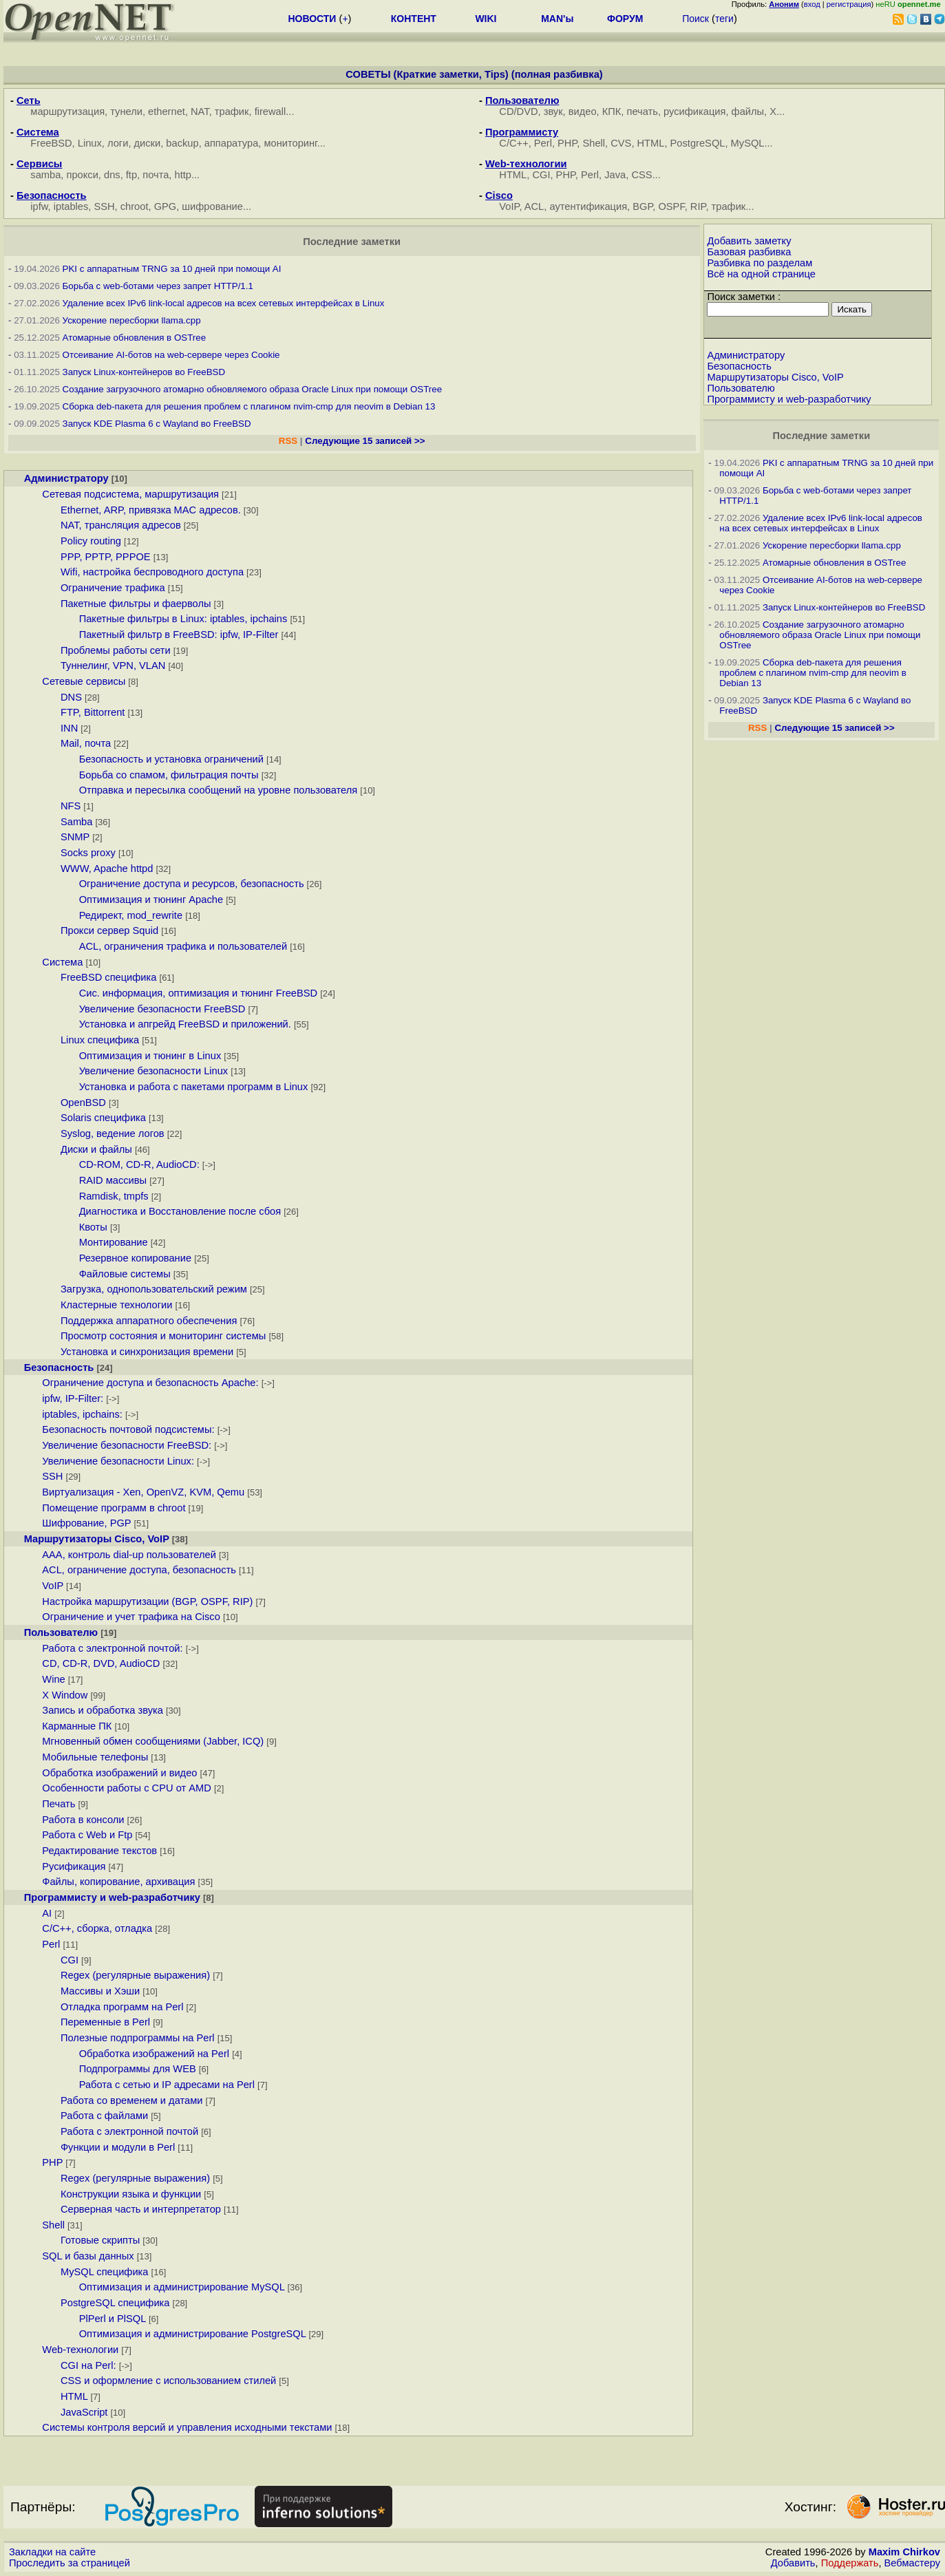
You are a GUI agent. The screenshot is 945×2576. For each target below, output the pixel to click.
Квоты (93, 1227)
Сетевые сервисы (83, 681)
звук (553, 111)
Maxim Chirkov (904, 2551)
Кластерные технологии (117, 1304)
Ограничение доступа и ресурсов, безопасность (191, 883)
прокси (82, 174)
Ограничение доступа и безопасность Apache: (150, 1382)
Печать (58, 1803)
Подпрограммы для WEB (137, 2068)
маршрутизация (67, 111)
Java (615, 174)
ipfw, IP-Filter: (72, 1398)
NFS (71, 805)
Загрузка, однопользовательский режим (154, 1289)
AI (47, 1913)
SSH (104, 206)
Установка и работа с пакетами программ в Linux (193, 1086)
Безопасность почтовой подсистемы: (128, 1429)
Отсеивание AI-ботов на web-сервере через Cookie (171, 355)
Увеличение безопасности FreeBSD (162, 1008)
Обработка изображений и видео (119, 1772)
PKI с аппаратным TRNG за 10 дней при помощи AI (172, 269)
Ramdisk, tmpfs (114, 1196)
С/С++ (513, 143)
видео (583, 111)
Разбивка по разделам (759, 262)
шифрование (212, 206)
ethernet (166, 111)
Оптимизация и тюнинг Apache (151, 899)
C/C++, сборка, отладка (97, 1928)
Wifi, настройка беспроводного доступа (152, 571)
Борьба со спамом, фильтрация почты (169, 774)
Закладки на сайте (52, 2551)
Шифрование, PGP (86, 1523)
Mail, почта (86, 743)
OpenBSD (83, 1102)
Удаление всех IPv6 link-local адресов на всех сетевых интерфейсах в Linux (224, 303)
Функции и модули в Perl (118, 2147)
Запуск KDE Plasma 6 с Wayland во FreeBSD (157, 423)
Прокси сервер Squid (109, 930)
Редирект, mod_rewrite (130, 915)
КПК (612, 111)
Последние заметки (821, 435)
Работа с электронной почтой (129, 2131)
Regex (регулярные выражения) (135, 1975)
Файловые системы (125, 1273)
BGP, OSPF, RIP (669, 206)
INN (69, 728)
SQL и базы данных (88, 2255)
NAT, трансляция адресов (121, 525)
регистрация (849, 4)
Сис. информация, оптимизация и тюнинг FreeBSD (198, 993)
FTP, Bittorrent (93, 712)
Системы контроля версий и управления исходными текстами (187, 2427)
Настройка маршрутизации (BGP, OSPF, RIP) (147, 1601)
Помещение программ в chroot (113, 1507)
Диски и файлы (96, 1149)
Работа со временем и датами (131, 2100)
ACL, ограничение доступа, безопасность (139, 1569)
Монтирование (113, 1242)
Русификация (73, 1866)
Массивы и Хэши (100, 1991)
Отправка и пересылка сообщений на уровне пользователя (218, 790)
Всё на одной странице (761, 273)
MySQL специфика (105, 2271)
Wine (53, 1679)
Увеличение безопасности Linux (154, 1070)
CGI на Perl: (88, 2365)
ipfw (38, 206)
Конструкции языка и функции (131, 2194)
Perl (543, 143)
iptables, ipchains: (82, 1414)
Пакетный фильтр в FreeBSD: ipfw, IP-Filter (179, 634)
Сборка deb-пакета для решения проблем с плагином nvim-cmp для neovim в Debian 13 (249, 406)
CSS (641, 174)
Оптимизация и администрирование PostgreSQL (192, 2333)
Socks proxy (88, 852)
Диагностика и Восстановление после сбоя (180, 1211)
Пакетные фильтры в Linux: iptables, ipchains (183, 618)
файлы (748, 111)
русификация (694, 111)
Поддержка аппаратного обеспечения (149, 1320)
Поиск (695, 18)
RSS (288, 441)
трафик (232, 111)
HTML (651, 143)
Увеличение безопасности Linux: (118, 1461)
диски (147, 143)
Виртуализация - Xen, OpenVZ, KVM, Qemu (143, 1492)
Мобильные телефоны (95, 1757)
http (183, 174)
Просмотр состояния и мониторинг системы (163, 1335)
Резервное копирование (135, 1258)
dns (112, 174)
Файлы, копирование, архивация (118, 1881)
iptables (71, 206)
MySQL (748, 143)
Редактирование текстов (99, 1850)
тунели (126, 111)
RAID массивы (113, 1180)
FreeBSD (51, 143)
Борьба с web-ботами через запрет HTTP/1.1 (158, 286)
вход (812, 4)
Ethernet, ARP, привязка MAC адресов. (151, 509)
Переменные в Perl (105, 2021)
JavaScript (84, 2412)
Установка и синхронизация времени (147, 1351)
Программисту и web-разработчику (112, 1897)
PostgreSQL (697, 143)
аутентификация (588, 206)
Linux (90, 143)
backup (182, 143)
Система (62, 962)
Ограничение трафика (113, 587)
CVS (620, 143)
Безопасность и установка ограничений (171, 759)
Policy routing (91, 540)
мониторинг (290, 143)
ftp (131, 174)
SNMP (75, 836)
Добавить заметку (749, 240)
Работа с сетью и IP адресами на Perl (167, 2084)
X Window (64, 1695)
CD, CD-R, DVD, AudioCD (101, 1663)
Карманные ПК (77, 1726)
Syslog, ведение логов (112, 1133)
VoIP (509, 206)
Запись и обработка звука (102, 1710)
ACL (534, 206)
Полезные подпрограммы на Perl (138, 2037)
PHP (567, 143)
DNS (71, 697)
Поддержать (850, 2562)
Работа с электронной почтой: (112, 1648)
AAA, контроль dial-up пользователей (129, 1554)
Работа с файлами (104, 2115)
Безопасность (59, 1367)
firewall (270, 111)
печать (642, 111)
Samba (76, 821)
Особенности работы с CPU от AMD (126, 1787)
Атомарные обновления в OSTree (134, 337)
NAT (200, 111)
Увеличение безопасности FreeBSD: (126, 1445)
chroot (134, 206)
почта (155, 174)
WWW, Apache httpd (107, 868)
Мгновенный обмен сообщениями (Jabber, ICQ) (153, 1741)
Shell (593, 143)
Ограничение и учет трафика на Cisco (131, 1616)
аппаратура (231, 143)
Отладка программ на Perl (122, 2006)
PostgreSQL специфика (115, 2302)
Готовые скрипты (100, 2240)
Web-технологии (80, 2349)
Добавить (793, 2562)
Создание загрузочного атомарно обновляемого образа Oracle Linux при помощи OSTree (253, 389)
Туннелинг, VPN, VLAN (113, 665)
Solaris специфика (103, 1117)
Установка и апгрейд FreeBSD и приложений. (185, 1024)
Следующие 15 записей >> (365, 441)
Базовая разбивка (749, 251)
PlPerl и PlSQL (112, 2318)
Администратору (66, 478)
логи (117, 143)
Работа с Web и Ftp (87, 1834)
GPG (165, 206)
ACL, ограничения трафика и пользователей (183, 946)
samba (45, 174)
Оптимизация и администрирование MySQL (182, 2286)
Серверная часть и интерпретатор (141, 2209)
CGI (541, 174)
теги (724, 18)
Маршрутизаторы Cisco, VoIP (96, 1538)
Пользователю (61, 1632)
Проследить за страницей (69, 2562)
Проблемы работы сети (116, 650)
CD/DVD (518, 111)
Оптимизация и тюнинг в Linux (150, 1055)
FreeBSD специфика (108, 977)
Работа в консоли (83, 1819)
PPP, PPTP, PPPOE (106, 556)
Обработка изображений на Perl (154, 2053)
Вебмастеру (912, 2562)
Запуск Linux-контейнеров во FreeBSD (144, 372)
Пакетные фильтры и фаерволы (136, 603)
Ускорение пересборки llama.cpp (132, 320)
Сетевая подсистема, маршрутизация (130, 494)
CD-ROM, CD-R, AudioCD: (139, 1164)
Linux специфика (100, 1039)
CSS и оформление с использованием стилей (168, 2380)
